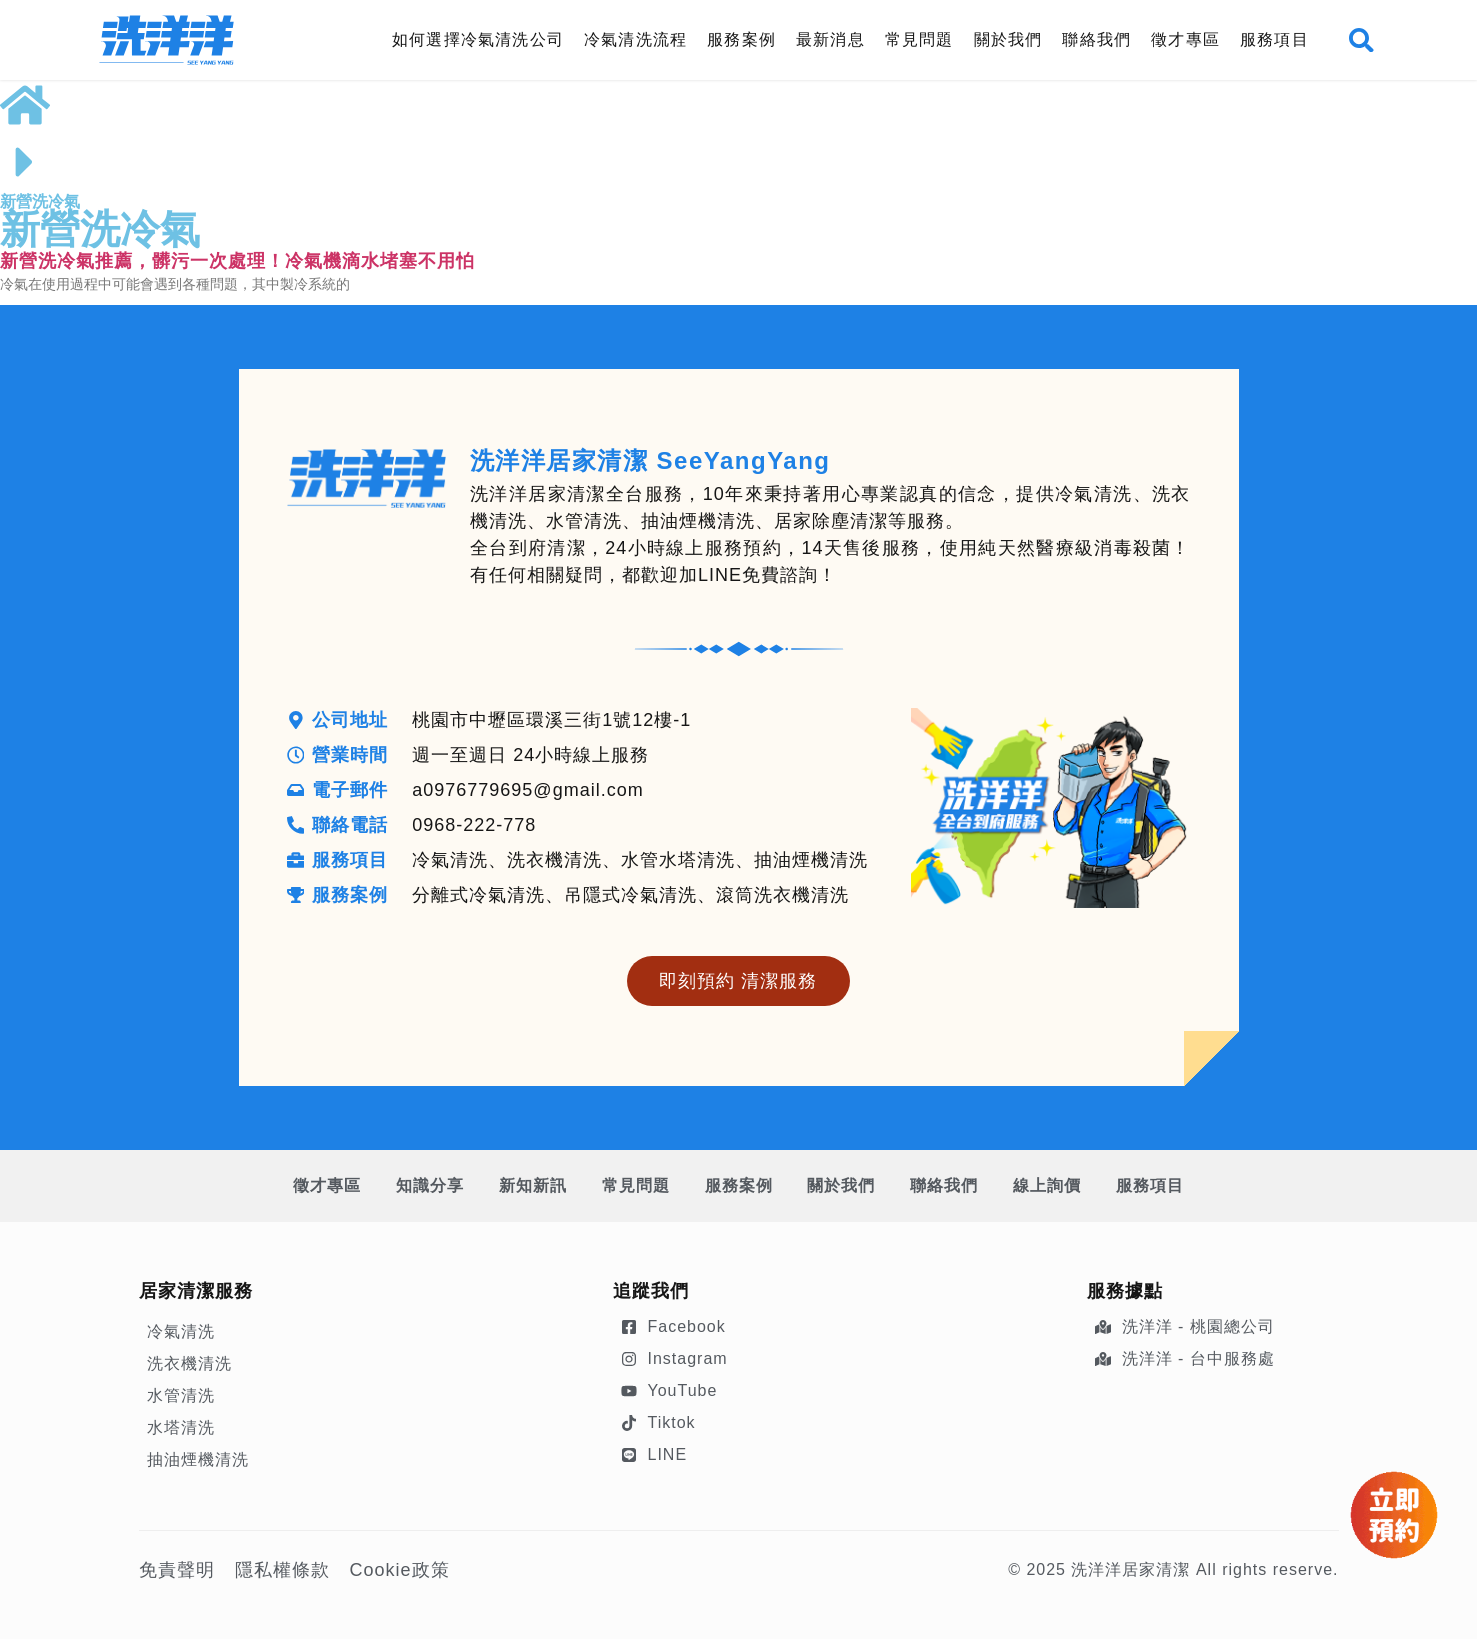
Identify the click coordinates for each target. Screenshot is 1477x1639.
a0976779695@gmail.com (528, 790)
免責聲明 (177, 1570)
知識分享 (427, 1185)
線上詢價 (1051, 1185)
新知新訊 (531, 1185)
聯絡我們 (1096, 39)
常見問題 (918, 39)
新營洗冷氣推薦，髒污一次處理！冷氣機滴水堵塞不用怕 (237, 261)
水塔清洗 (181, 1427)
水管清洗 (181, 1395)
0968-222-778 (475, 825)
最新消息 (830, 39)
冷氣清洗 (181, 1331)
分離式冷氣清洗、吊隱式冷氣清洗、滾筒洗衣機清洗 (631, 895)
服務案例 (741, 39)
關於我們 (1007, 39)
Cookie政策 (400, 1570)
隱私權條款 (282, 1570)
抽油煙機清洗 (198, 1459)
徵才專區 (1185, 39)
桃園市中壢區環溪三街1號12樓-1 (552, 720)
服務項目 (1274, 39)
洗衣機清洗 (189, 1363)
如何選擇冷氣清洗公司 (478, 39)
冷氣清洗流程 (635, 39)
